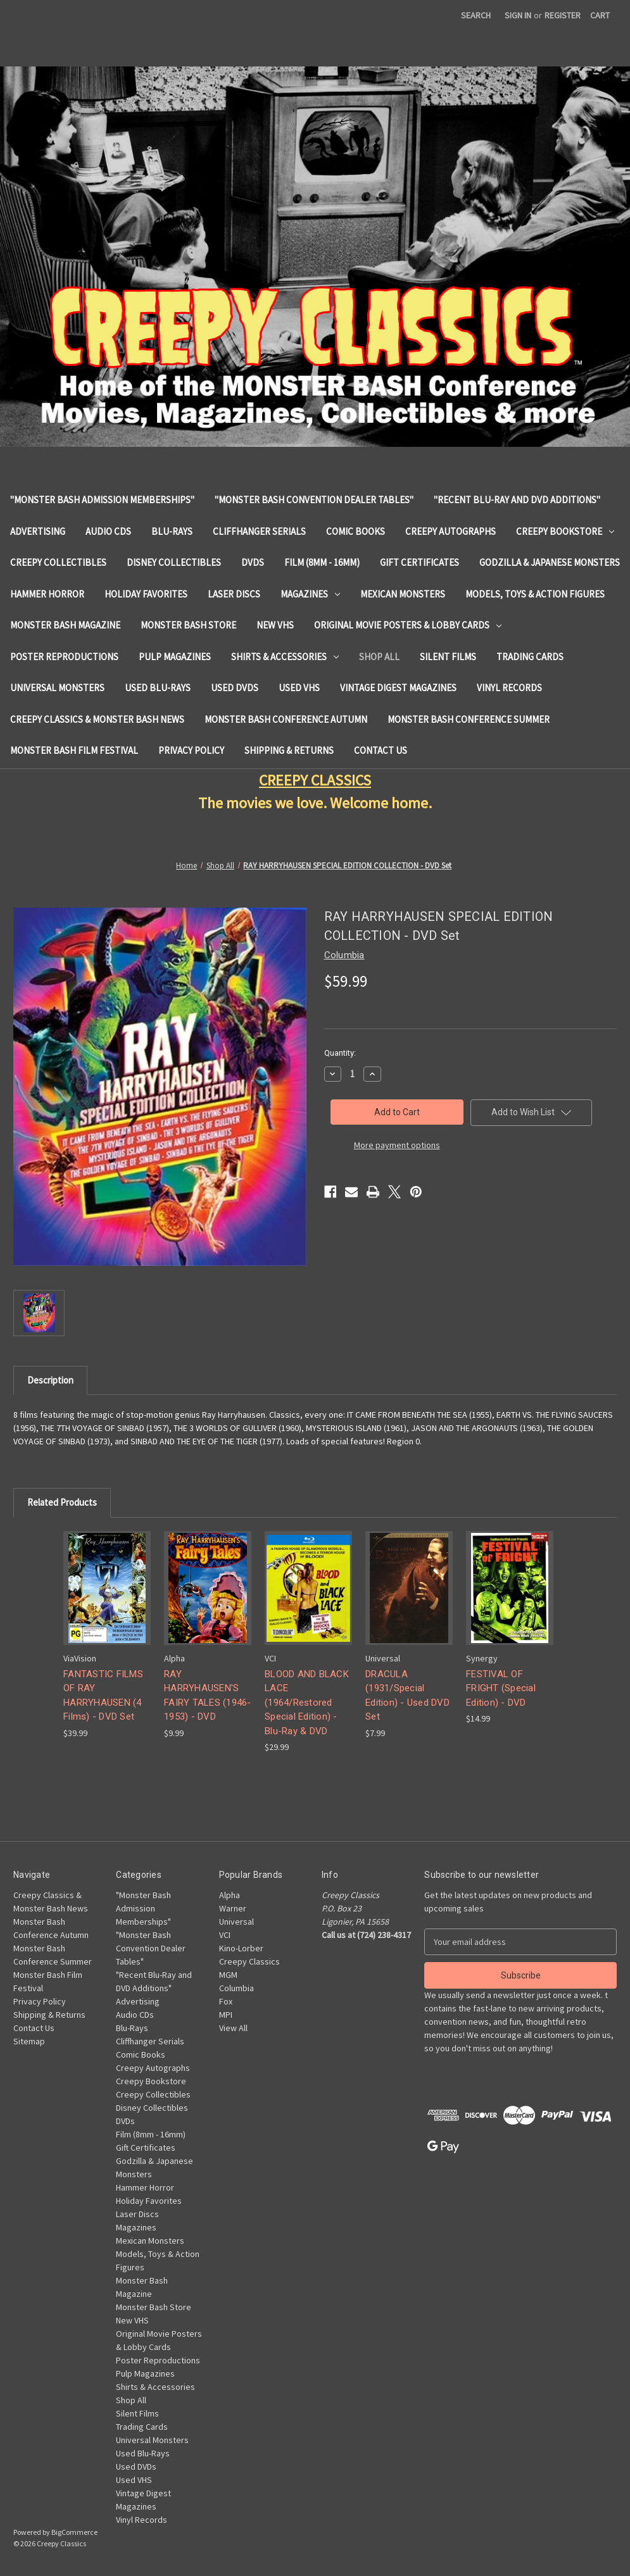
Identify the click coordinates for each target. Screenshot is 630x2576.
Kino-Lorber (241, 1948)
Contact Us (380, 750)
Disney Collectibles (174, 562)
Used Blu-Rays (158, 688)
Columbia (236, 1988)
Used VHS (299, 688)
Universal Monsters (57, 688)
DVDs (252, 562)
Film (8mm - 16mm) (322, 562)
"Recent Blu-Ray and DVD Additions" (517, 500)
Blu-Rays (171, 531)
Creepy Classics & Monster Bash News (97, 719)
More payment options (397, 1145)
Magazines (310, 594)
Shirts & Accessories (285, 657)
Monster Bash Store (188, 625)
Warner (232, 1908)
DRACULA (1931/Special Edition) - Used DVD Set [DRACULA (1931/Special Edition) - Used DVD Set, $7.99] (407, 1695)
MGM (228, 1974)
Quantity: (340, 1053)
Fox (225, 2001)
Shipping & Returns (289, 750)
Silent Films (448, 657)
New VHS (275, 625)
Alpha (229, 1895)
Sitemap (29, 2041)
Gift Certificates (419, 562)
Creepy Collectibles (58, 562)
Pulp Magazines (175, 657)
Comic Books (355, 531)
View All (233, 2028)
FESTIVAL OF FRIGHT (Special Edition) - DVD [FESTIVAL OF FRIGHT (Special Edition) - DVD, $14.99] (501, 1688)
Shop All (379, 657)
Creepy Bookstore (565, 531)
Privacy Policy (191, 750)
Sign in (518, 15)
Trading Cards (530, 657)
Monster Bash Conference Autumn (286, 719)
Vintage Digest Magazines (398, 688)
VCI (224, 1935)
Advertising (37, 531)
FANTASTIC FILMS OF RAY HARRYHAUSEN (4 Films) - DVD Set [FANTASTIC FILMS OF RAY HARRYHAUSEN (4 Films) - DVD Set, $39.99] (103, 1695)
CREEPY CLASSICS (315, 780)
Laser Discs (234, 594)
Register (563, 15)
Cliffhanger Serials (259, 531)
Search (476, 15)
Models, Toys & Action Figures (535, 594)
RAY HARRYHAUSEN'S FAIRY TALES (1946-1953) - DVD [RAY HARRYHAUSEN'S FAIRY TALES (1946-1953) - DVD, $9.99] (207, 1695)
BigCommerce (74, 2532)
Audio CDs (108, 531)
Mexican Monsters (402, 594)
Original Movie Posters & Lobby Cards (407, 625)
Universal (236, 1921)
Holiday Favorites (145, 594)
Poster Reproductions (64, 657)
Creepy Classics (249, 1961)
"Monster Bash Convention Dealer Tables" (314, 500)
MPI (225, 2014)
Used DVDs (234, 688)
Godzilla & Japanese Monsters (549, 562)
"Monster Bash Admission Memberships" (102, 500)
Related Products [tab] (62, 1502)
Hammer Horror (47, 594)
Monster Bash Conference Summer (468, 719)
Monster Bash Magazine (65, 625)
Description (50, 1380)
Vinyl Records (509, 688)
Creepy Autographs (450, 531)
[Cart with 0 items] (600, 15)
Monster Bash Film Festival (74, 750)
